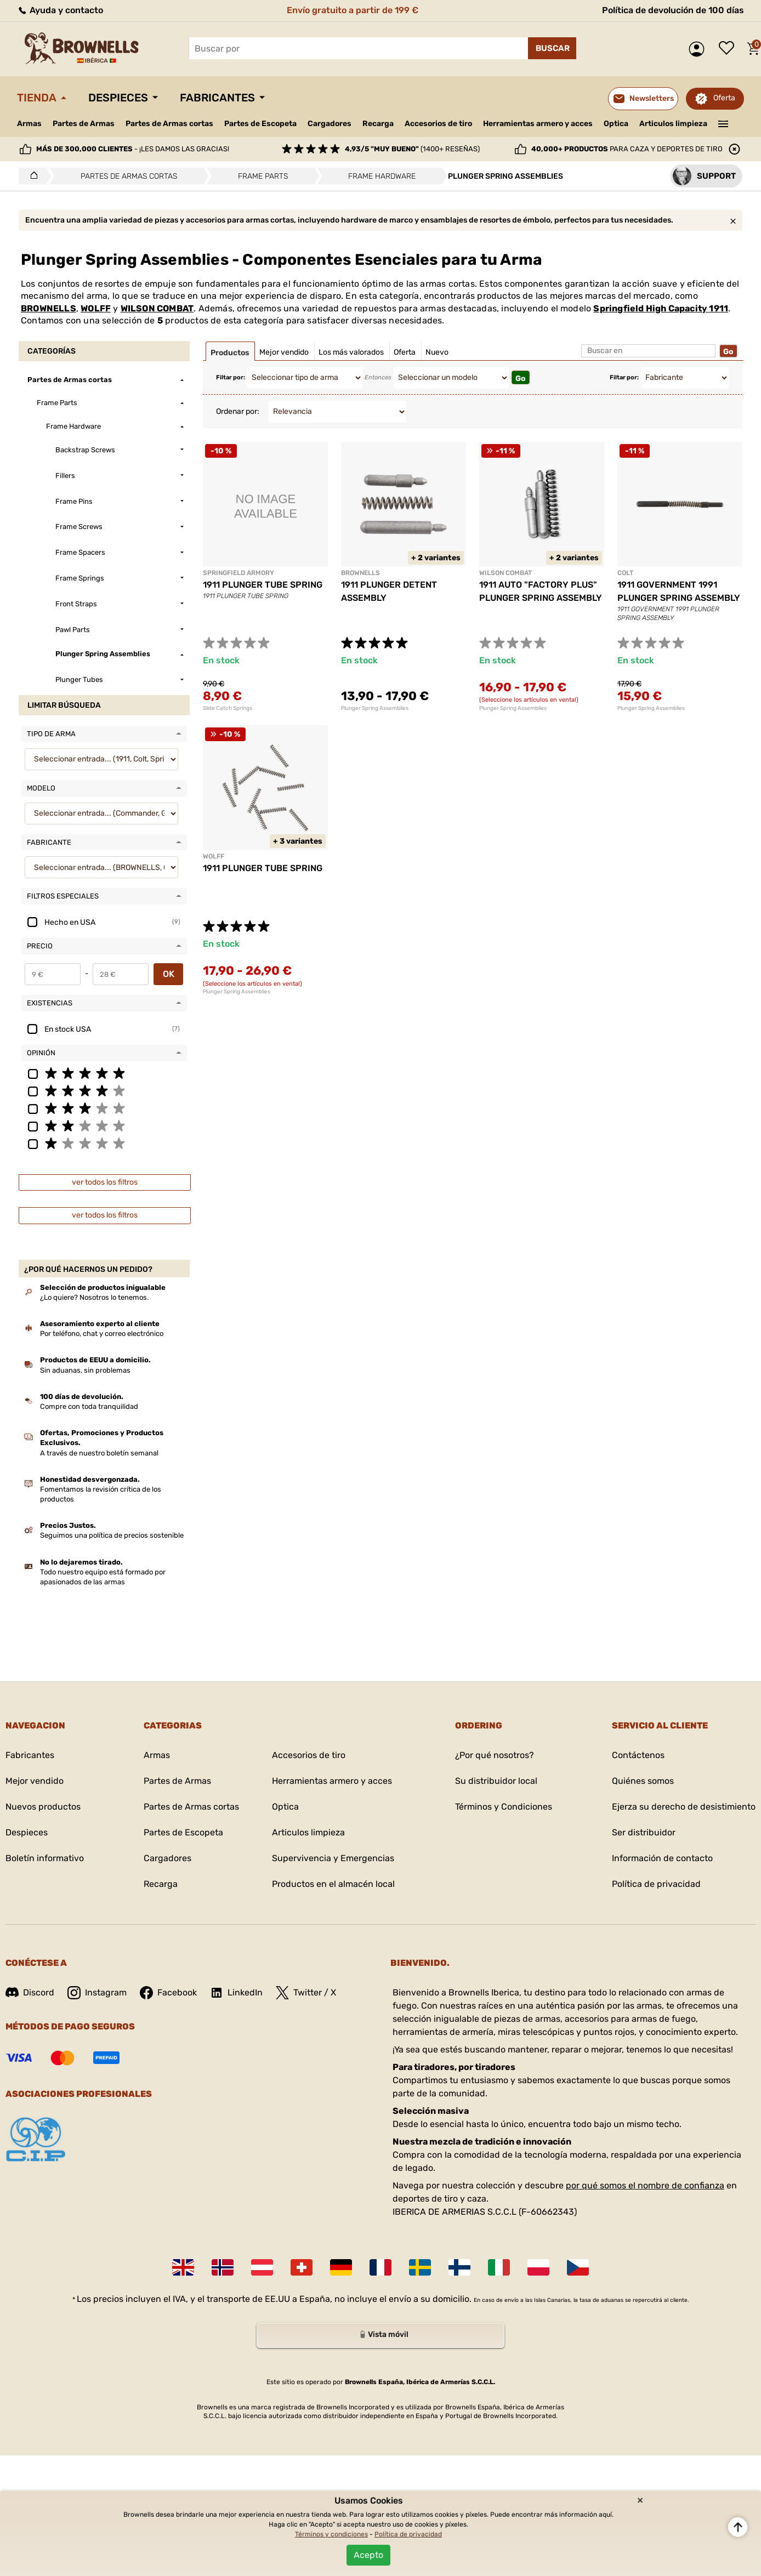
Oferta (724, 98)
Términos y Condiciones (503, 1806)
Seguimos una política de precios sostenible (112, 1535)
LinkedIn (236, 1992)
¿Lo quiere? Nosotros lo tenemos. (94, 1297)
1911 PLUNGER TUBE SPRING (262, 584)
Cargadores (329, 123)
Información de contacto (662, 1858)
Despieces (118, 97)
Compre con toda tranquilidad (89, 1406)
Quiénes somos (643, 1781)
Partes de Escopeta (260, 123)
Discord (29, 1992)
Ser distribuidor (643, 1832)
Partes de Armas (84, 123)
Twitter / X (306, 1992)
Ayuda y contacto (60, 10)
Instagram (97, 1992)
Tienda (36, 97)
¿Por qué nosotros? (494, 1755)
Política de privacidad (656, 1884)
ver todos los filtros (105, 1182)
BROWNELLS (48, 308)
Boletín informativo (44, 1858)
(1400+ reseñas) (412, 149)
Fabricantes (217, 97)
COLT (625, 573)
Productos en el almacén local (333, 1884)
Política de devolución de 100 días (673, 10)
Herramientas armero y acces (538, 123)
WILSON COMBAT (157, 308)
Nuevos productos (43, 1806)
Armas (29, 123)
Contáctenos (638, 1755)
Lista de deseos (729, 49)
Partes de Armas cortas (169, 123)
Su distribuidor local (496, 1781)
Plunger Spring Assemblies (374, 708)
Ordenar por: (237, 411)
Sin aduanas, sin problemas (85, 1370)
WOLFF (96, 308)
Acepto (368, 2555)
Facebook (168, 1992)
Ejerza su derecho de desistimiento (684, 1806)
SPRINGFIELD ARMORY (238, 573)
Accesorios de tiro (438, 123)
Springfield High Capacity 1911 (660, 308)
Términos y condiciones (331, 2534)
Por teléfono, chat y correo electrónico (101, 1333)
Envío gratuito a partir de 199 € (352, 10)
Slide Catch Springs (227, 708)
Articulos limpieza (673, 123)
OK (168, 974)
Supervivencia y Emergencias (333, 1858)
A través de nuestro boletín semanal (99, 1453)
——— (723, 123)
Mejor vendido (34, 1781)
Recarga (378, 123)
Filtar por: (230, 377)
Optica (616, 123)
